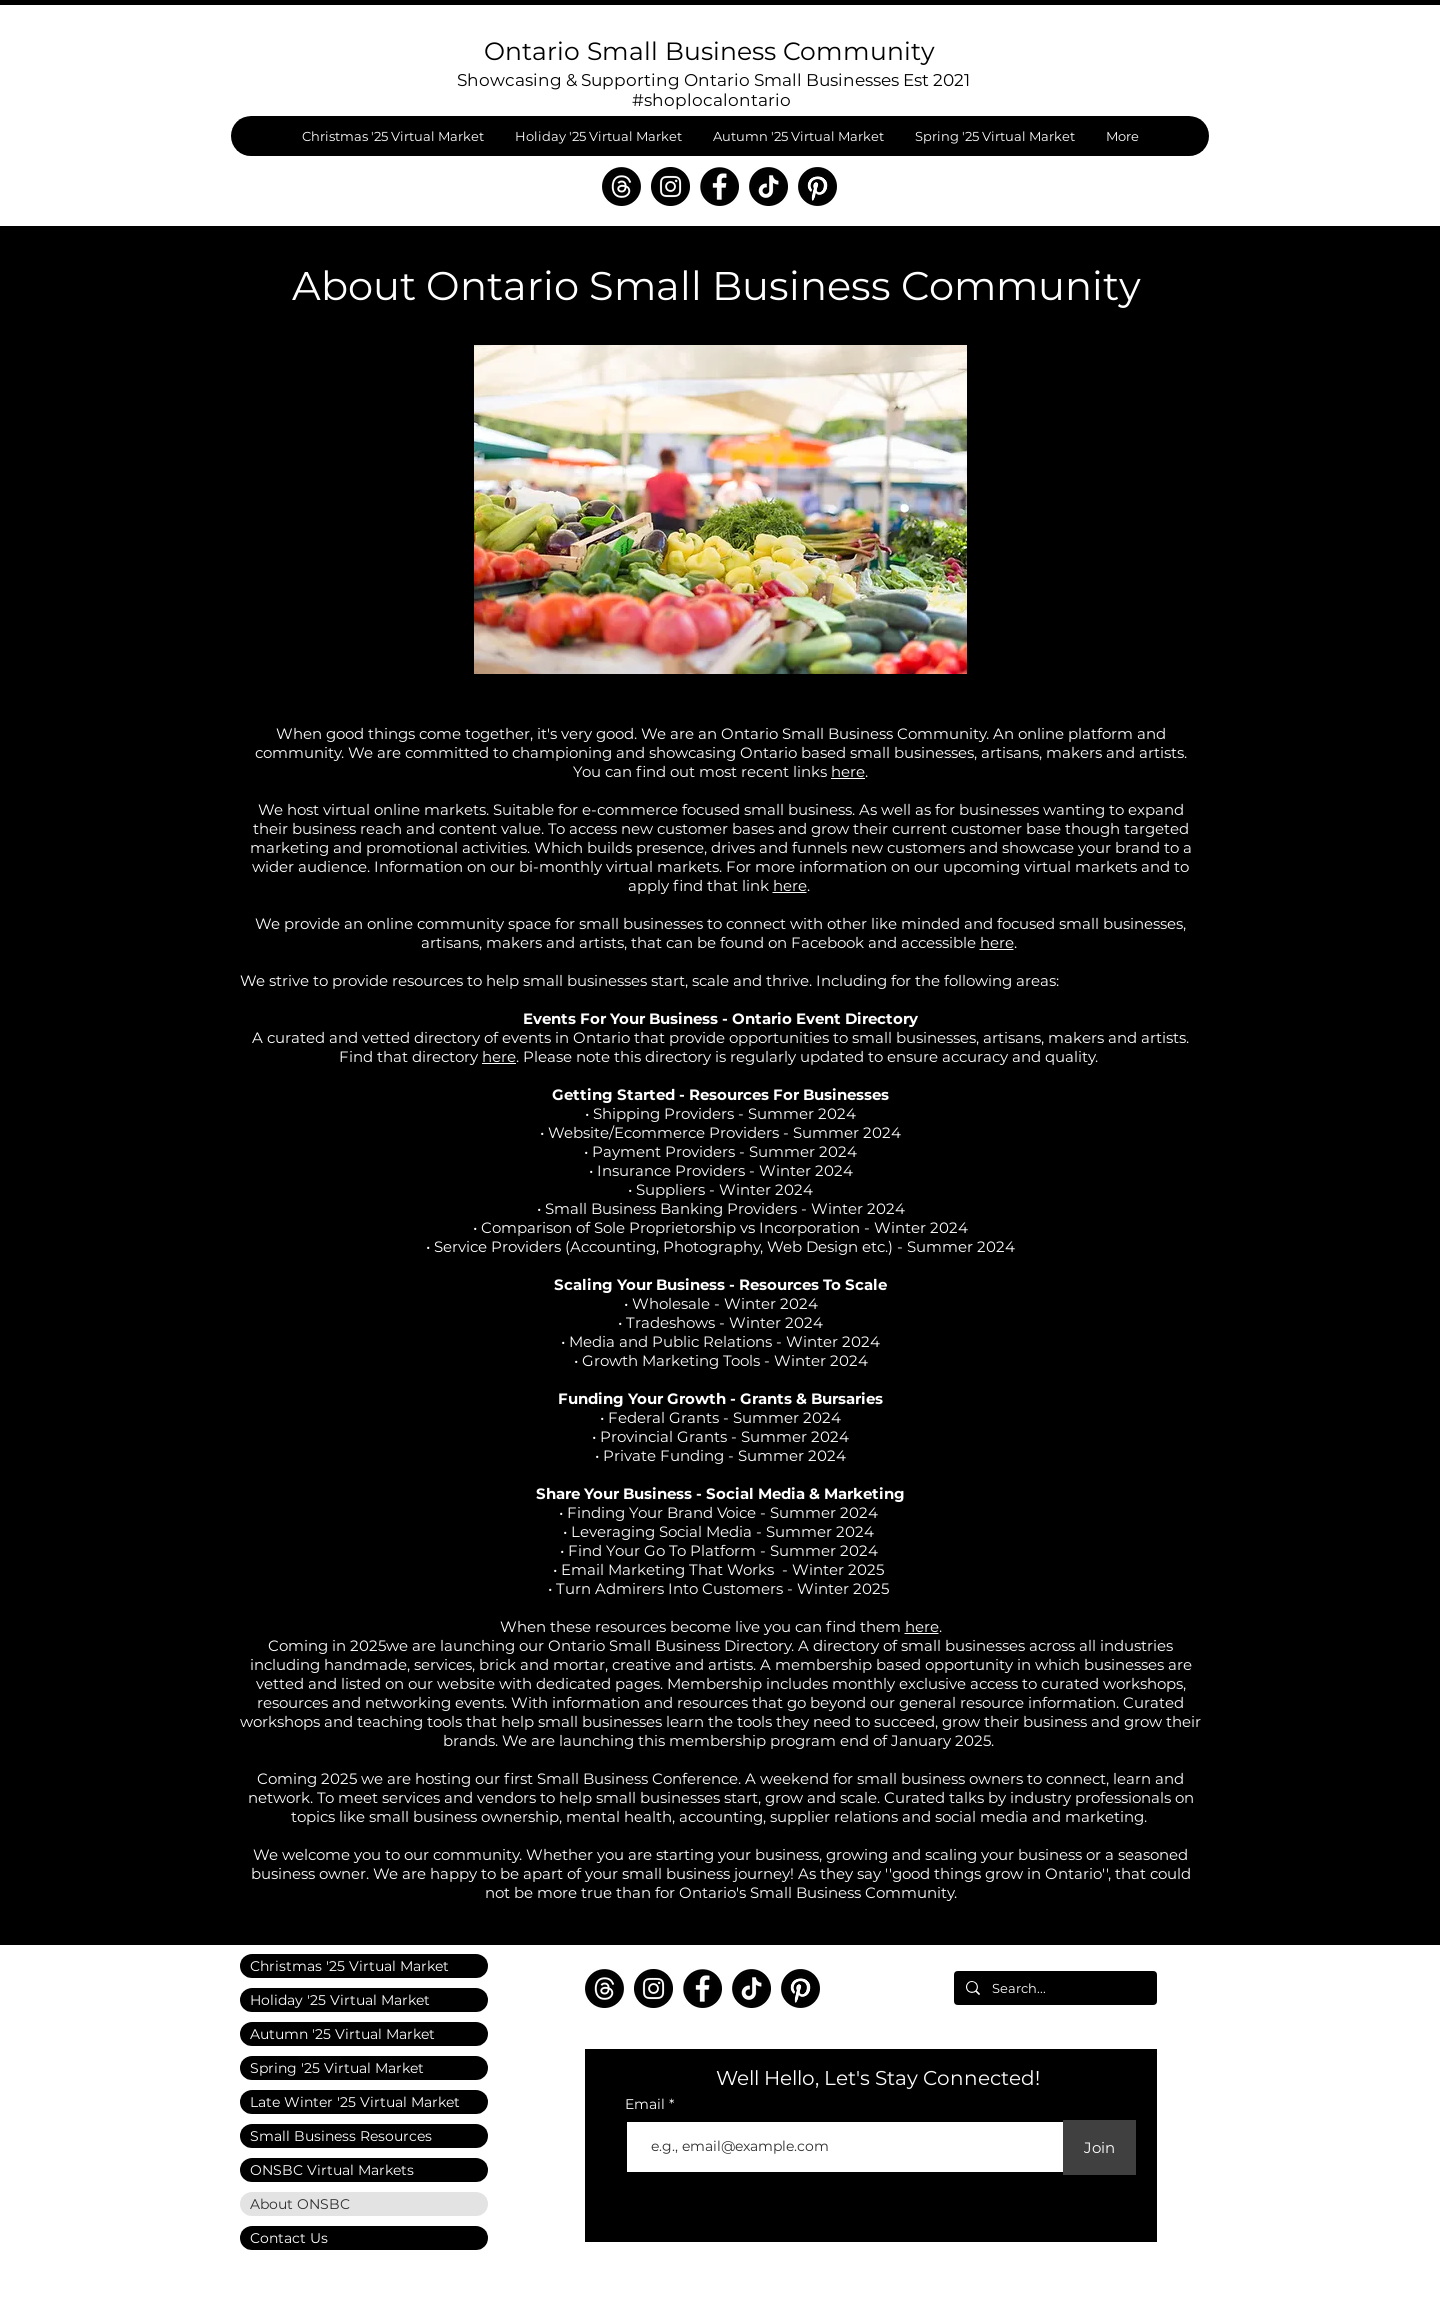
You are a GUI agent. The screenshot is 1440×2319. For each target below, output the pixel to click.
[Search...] (1053, 1988)
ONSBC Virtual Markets (332, 2170)
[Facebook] (719, 186)
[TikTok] (768, 186)
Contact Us (289, 2238)
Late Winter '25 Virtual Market (355, 2102)
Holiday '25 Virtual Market (340, 2000)
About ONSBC (300, 2204)
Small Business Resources (341, 2136)
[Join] (1099, 2147)
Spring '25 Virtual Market (337, 2068)
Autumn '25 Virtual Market (342, 2034)
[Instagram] (670, 186)
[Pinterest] (817, 186)
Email (647, 2104)
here (848, 771)
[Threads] (621, 186)
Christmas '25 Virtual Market (349, 1966)
